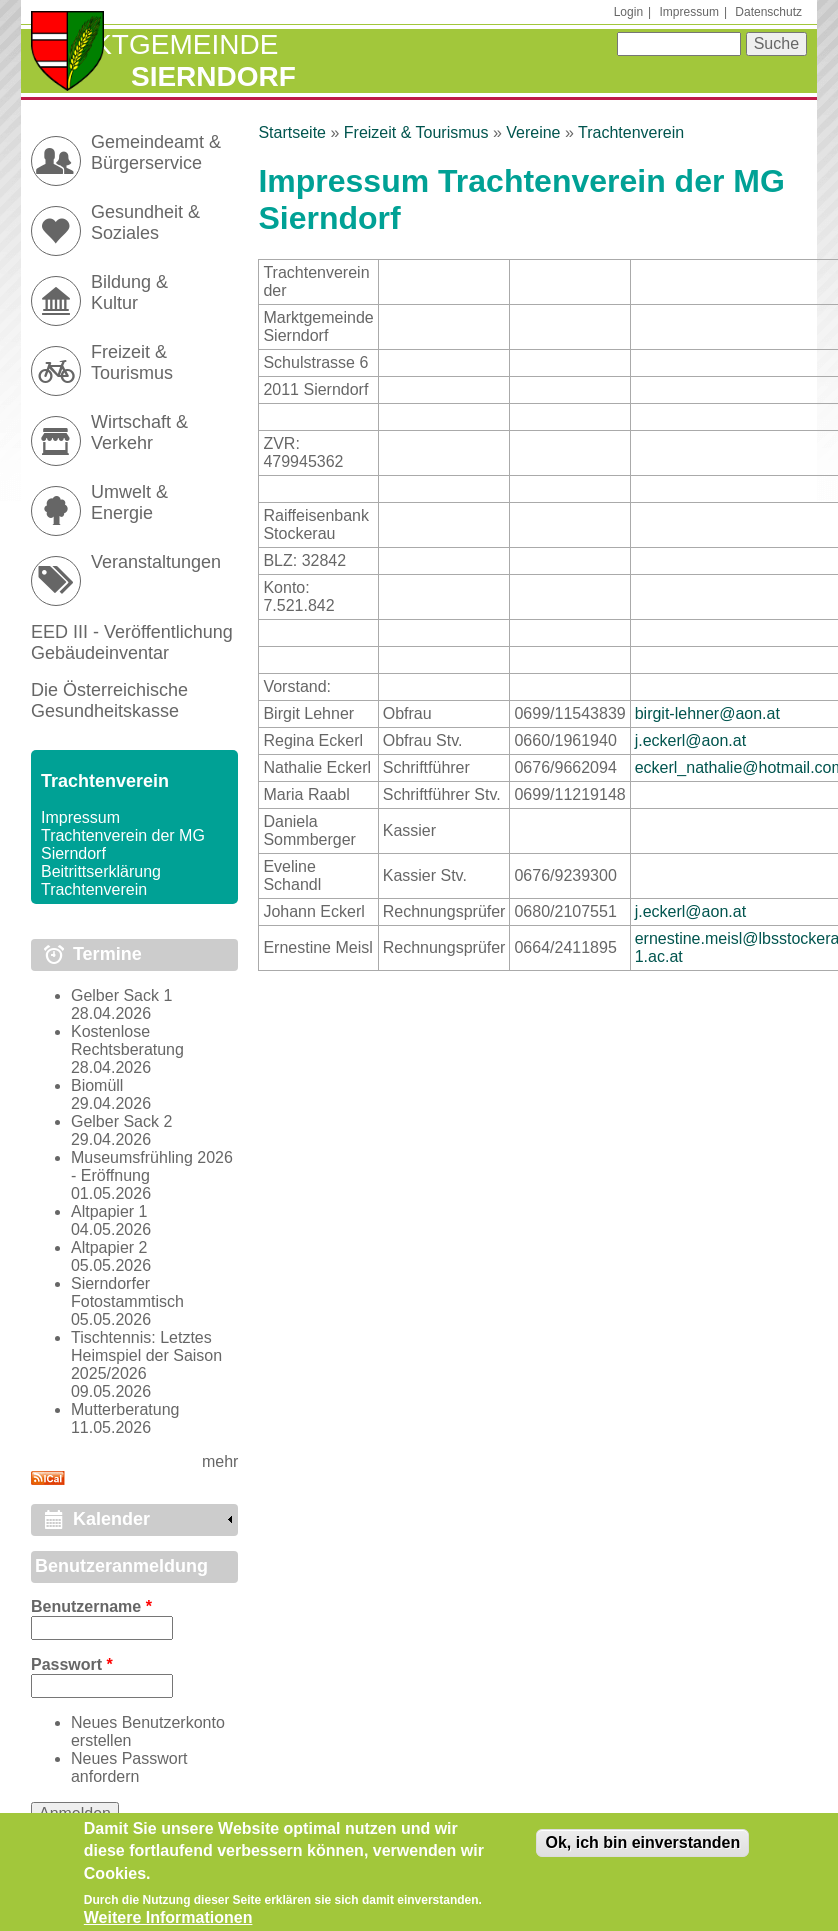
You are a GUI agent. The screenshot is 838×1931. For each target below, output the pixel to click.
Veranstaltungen (156, 562)
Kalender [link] (111, 1519)
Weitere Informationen (168, 1919)
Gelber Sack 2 (121, 1121)
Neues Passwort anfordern (129, 1767)
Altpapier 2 (109, 1247)
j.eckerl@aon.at (690, 740)
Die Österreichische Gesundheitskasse (109, 700)
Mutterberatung (125, 1409)
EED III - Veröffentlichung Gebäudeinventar (132, 642)
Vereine (533, 132)
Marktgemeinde (154, 44)
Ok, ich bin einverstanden (642, 1844)
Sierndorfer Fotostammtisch (127, 1292)
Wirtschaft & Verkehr (139, 432)
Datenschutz (768, 12)
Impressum (689, 12)
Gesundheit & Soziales (145, 222)
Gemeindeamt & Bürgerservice (156, 152)
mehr (220, 1461)
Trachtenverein (631, 132)
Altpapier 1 (109, 1211)
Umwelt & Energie (129, 502)
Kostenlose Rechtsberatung (127, 1040)
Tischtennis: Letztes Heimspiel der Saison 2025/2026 (146, 1355)
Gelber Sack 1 (121, 995)
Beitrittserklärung (101, 871)
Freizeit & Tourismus (416, 132)
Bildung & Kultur (129, 292)
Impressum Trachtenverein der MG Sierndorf (123, 835)
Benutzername (91, 1606)
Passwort (72, 1664)
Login (628, 12)
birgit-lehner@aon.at (707, 713)
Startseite (292, 132)
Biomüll (97, 1085)
